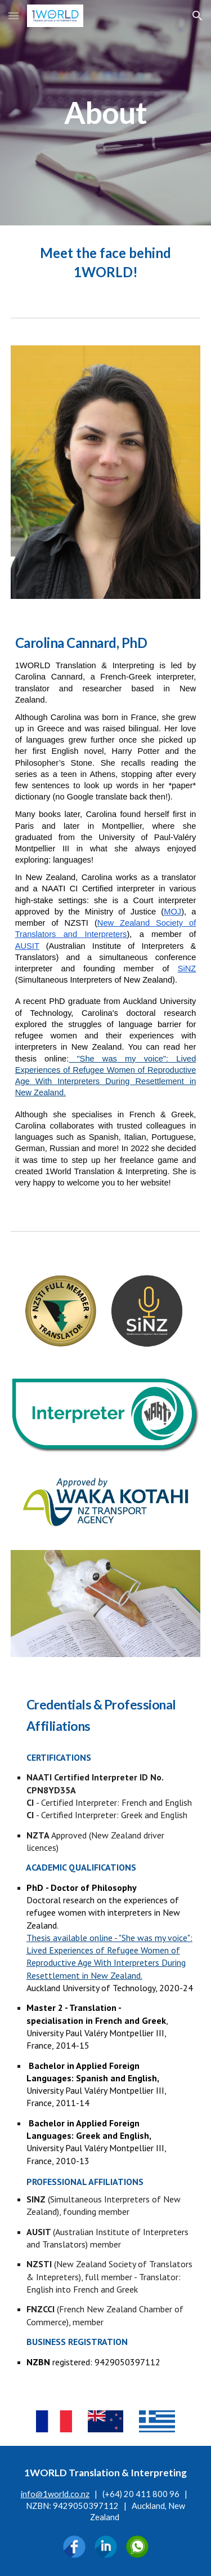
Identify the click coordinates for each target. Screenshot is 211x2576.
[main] (106, 112)
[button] (13, 15)
